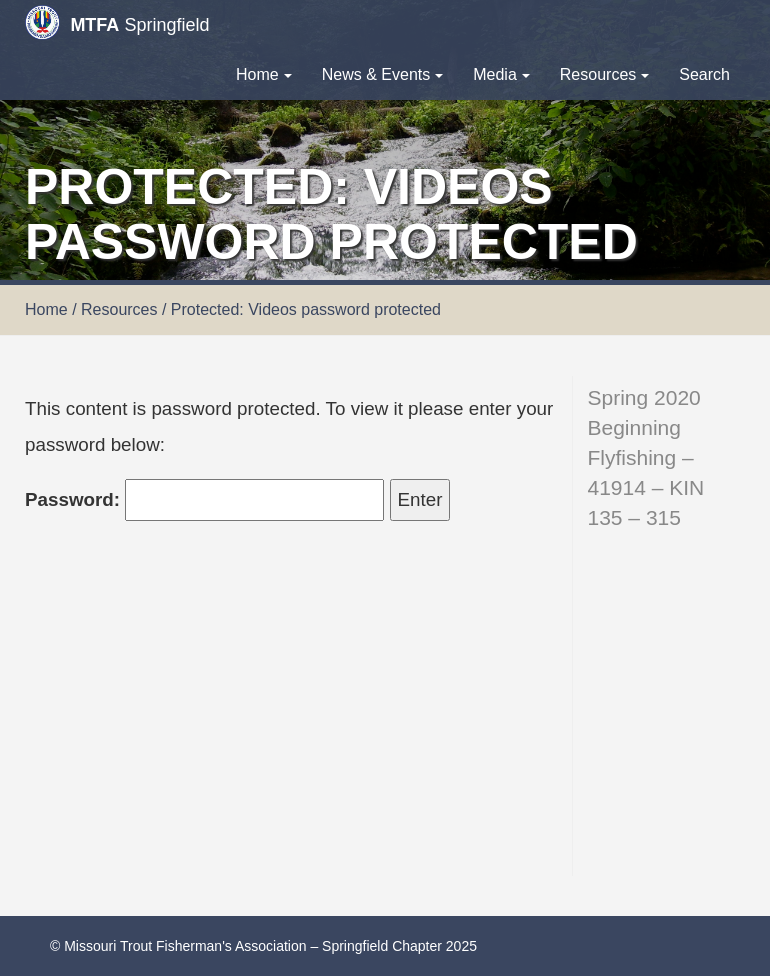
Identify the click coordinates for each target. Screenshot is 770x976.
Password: (204, 500)
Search (704, 74)
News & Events (382, 74)
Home (264, 74)
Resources (604, 74)
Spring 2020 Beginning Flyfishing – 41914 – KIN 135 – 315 (646, 457)
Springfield (117, 22)
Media (501, 74)
